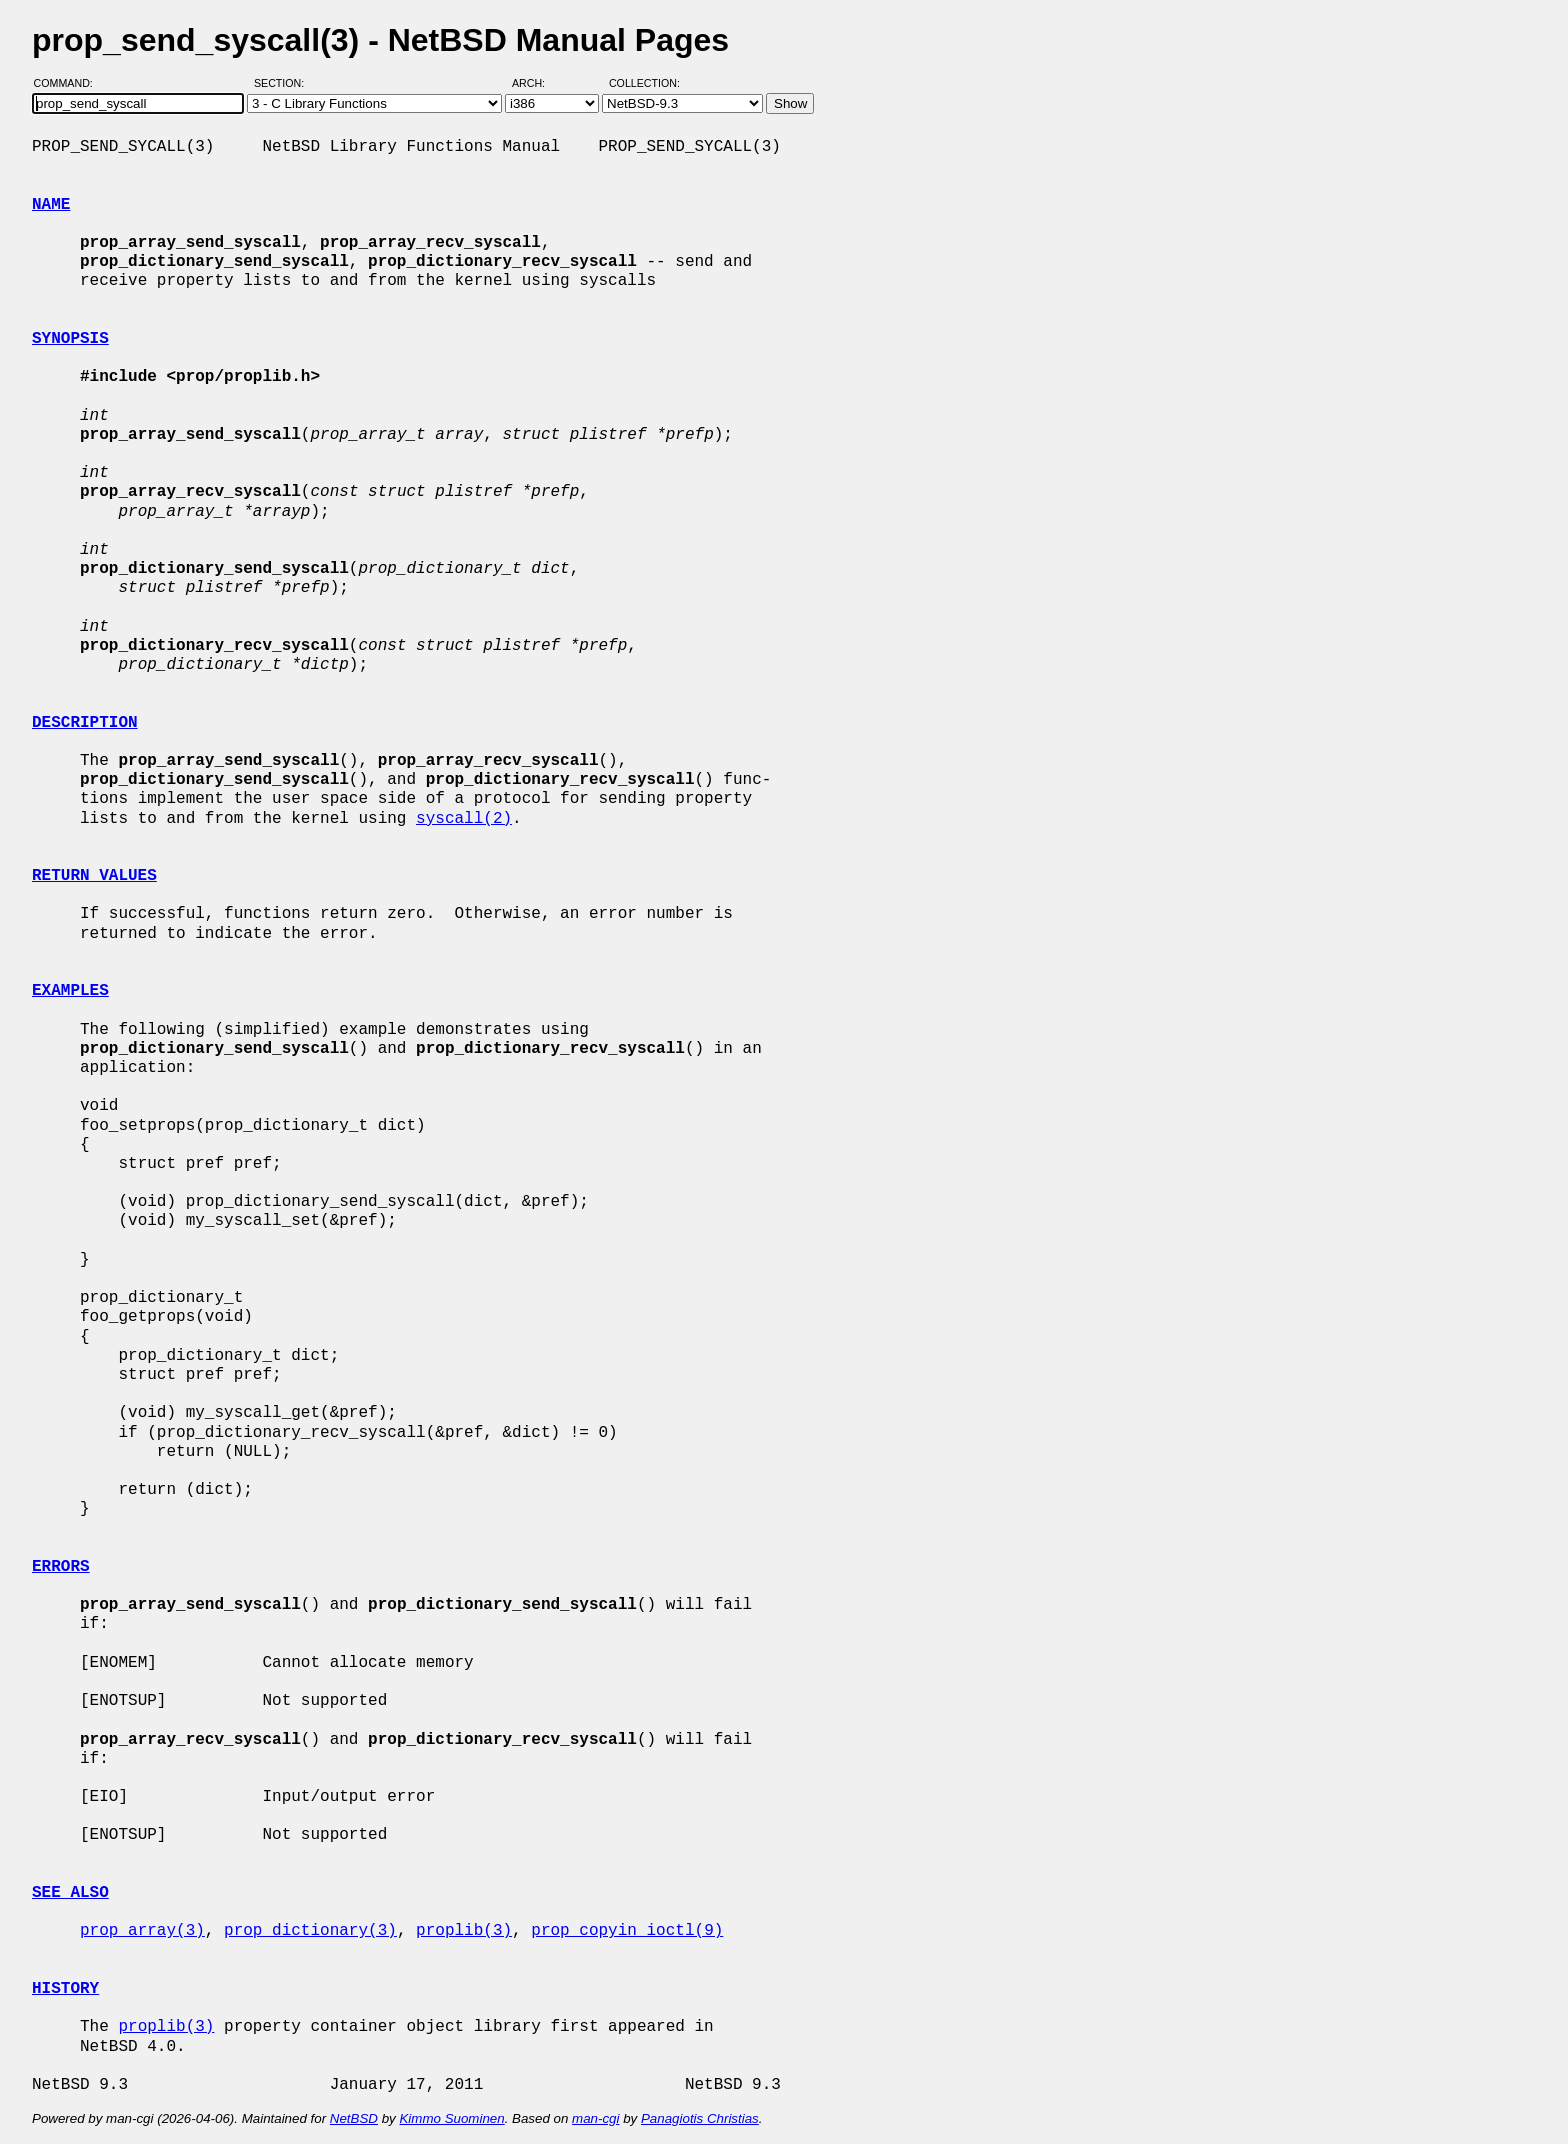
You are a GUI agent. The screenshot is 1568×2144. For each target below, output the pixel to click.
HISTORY (65, 1989)
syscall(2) (464, 819)
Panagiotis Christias (700, 2118)
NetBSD (354, 2118)
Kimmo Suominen (451, 2118)
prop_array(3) (142, 1931)
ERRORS (61, 1567)
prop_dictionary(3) (310, 1931)
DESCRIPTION (85, 723)
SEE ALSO (70, 1893)
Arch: (537, 83)
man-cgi (595, 2118)
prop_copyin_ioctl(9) (627, 1931)
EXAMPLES (70, 991)
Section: (283, 83)
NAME (51, 205)
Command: (69, 83)
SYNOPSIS (70, 339)
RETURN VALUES (94, 876)
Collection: (644, 83)
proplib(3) (464, 1931)
